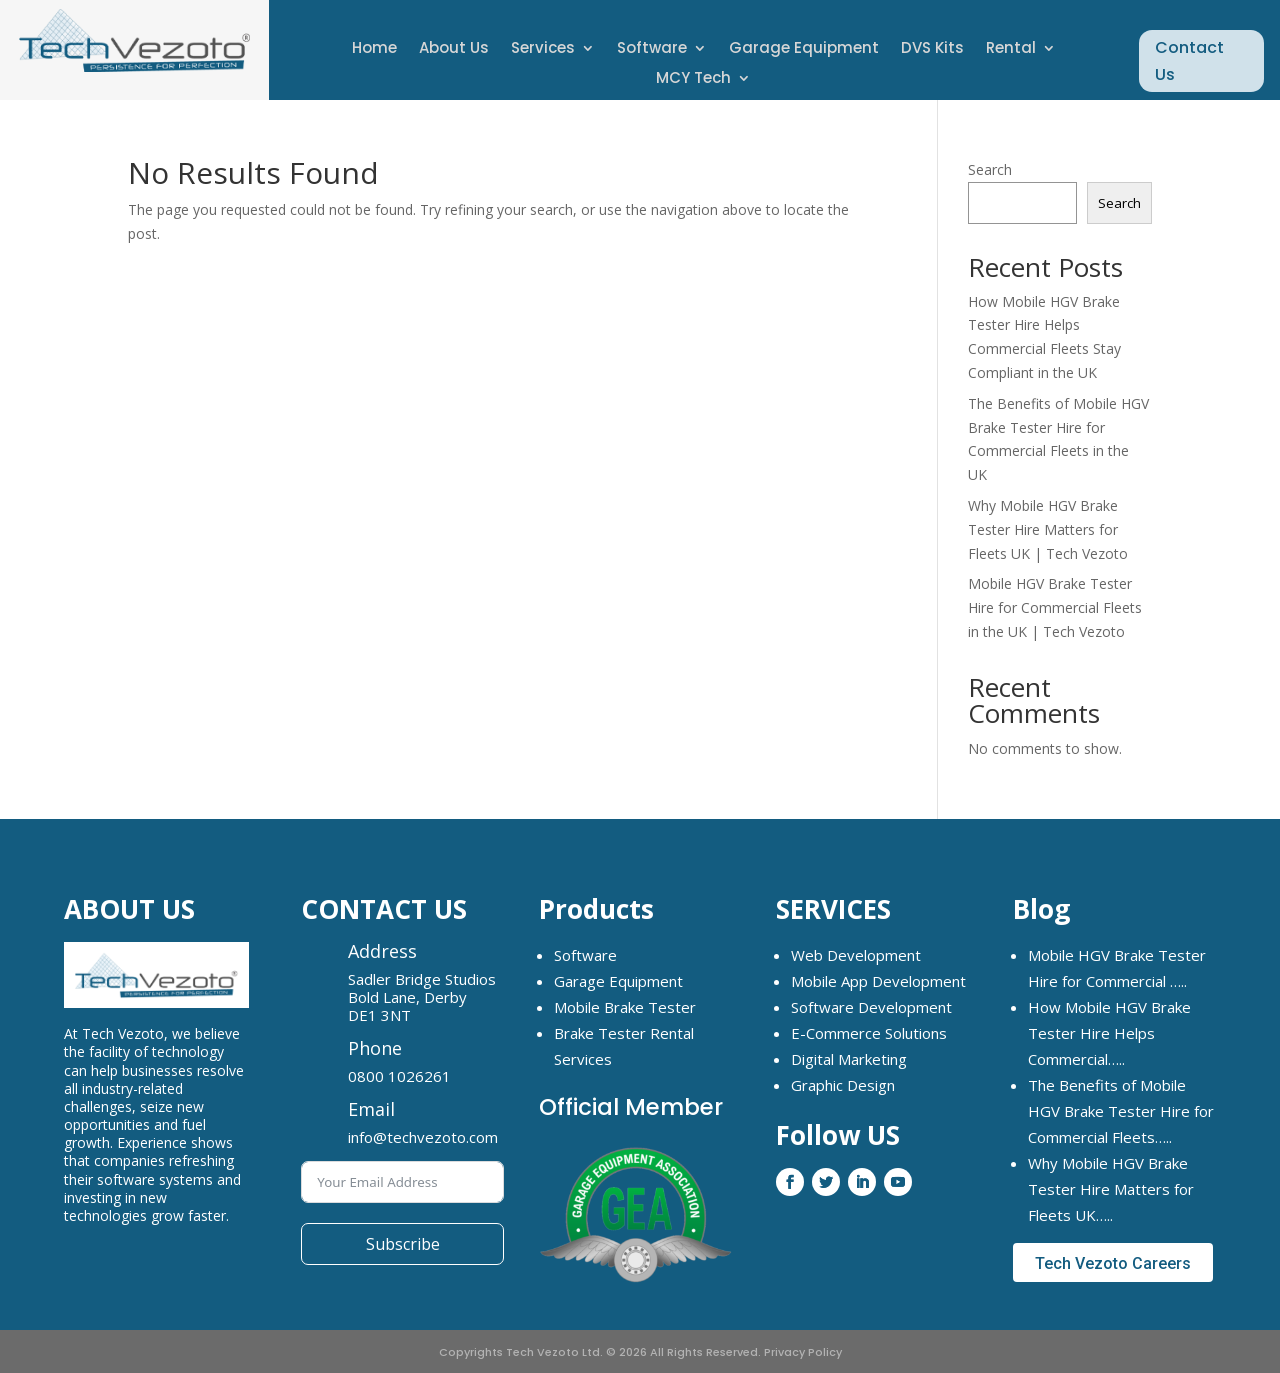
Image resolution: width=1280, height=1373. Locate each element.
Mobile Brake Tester (625, 1007)
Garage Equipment (804, 49)
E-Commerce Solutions (869, 1033)
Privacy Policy (803, 1352)
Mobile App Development (878, 981)
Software (652, 49)
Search (990, 169)
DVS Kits (932, 49)
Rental (1011, 49)
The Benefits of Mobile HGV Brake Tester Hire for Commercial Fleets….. (1121, 1111)
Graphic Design (843, 1085)
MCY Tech (693, 79)
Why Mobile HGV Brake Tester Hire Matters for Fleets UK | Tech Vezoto (1048, 529)
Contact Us (1189, 61)
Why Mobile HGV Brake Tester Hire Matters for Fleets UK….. (1111, 1189)
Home (374, 49)
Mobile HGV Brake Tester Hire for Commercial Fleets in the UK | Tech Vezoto (1055, 607)
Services (543, 49)
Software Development (871, 1007)
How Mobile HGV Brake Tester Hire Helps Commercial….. (1109, 1033)
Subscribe (403, 1244)
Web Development (856, 955)
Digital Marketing (849, 1059)
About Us (454, 49)
